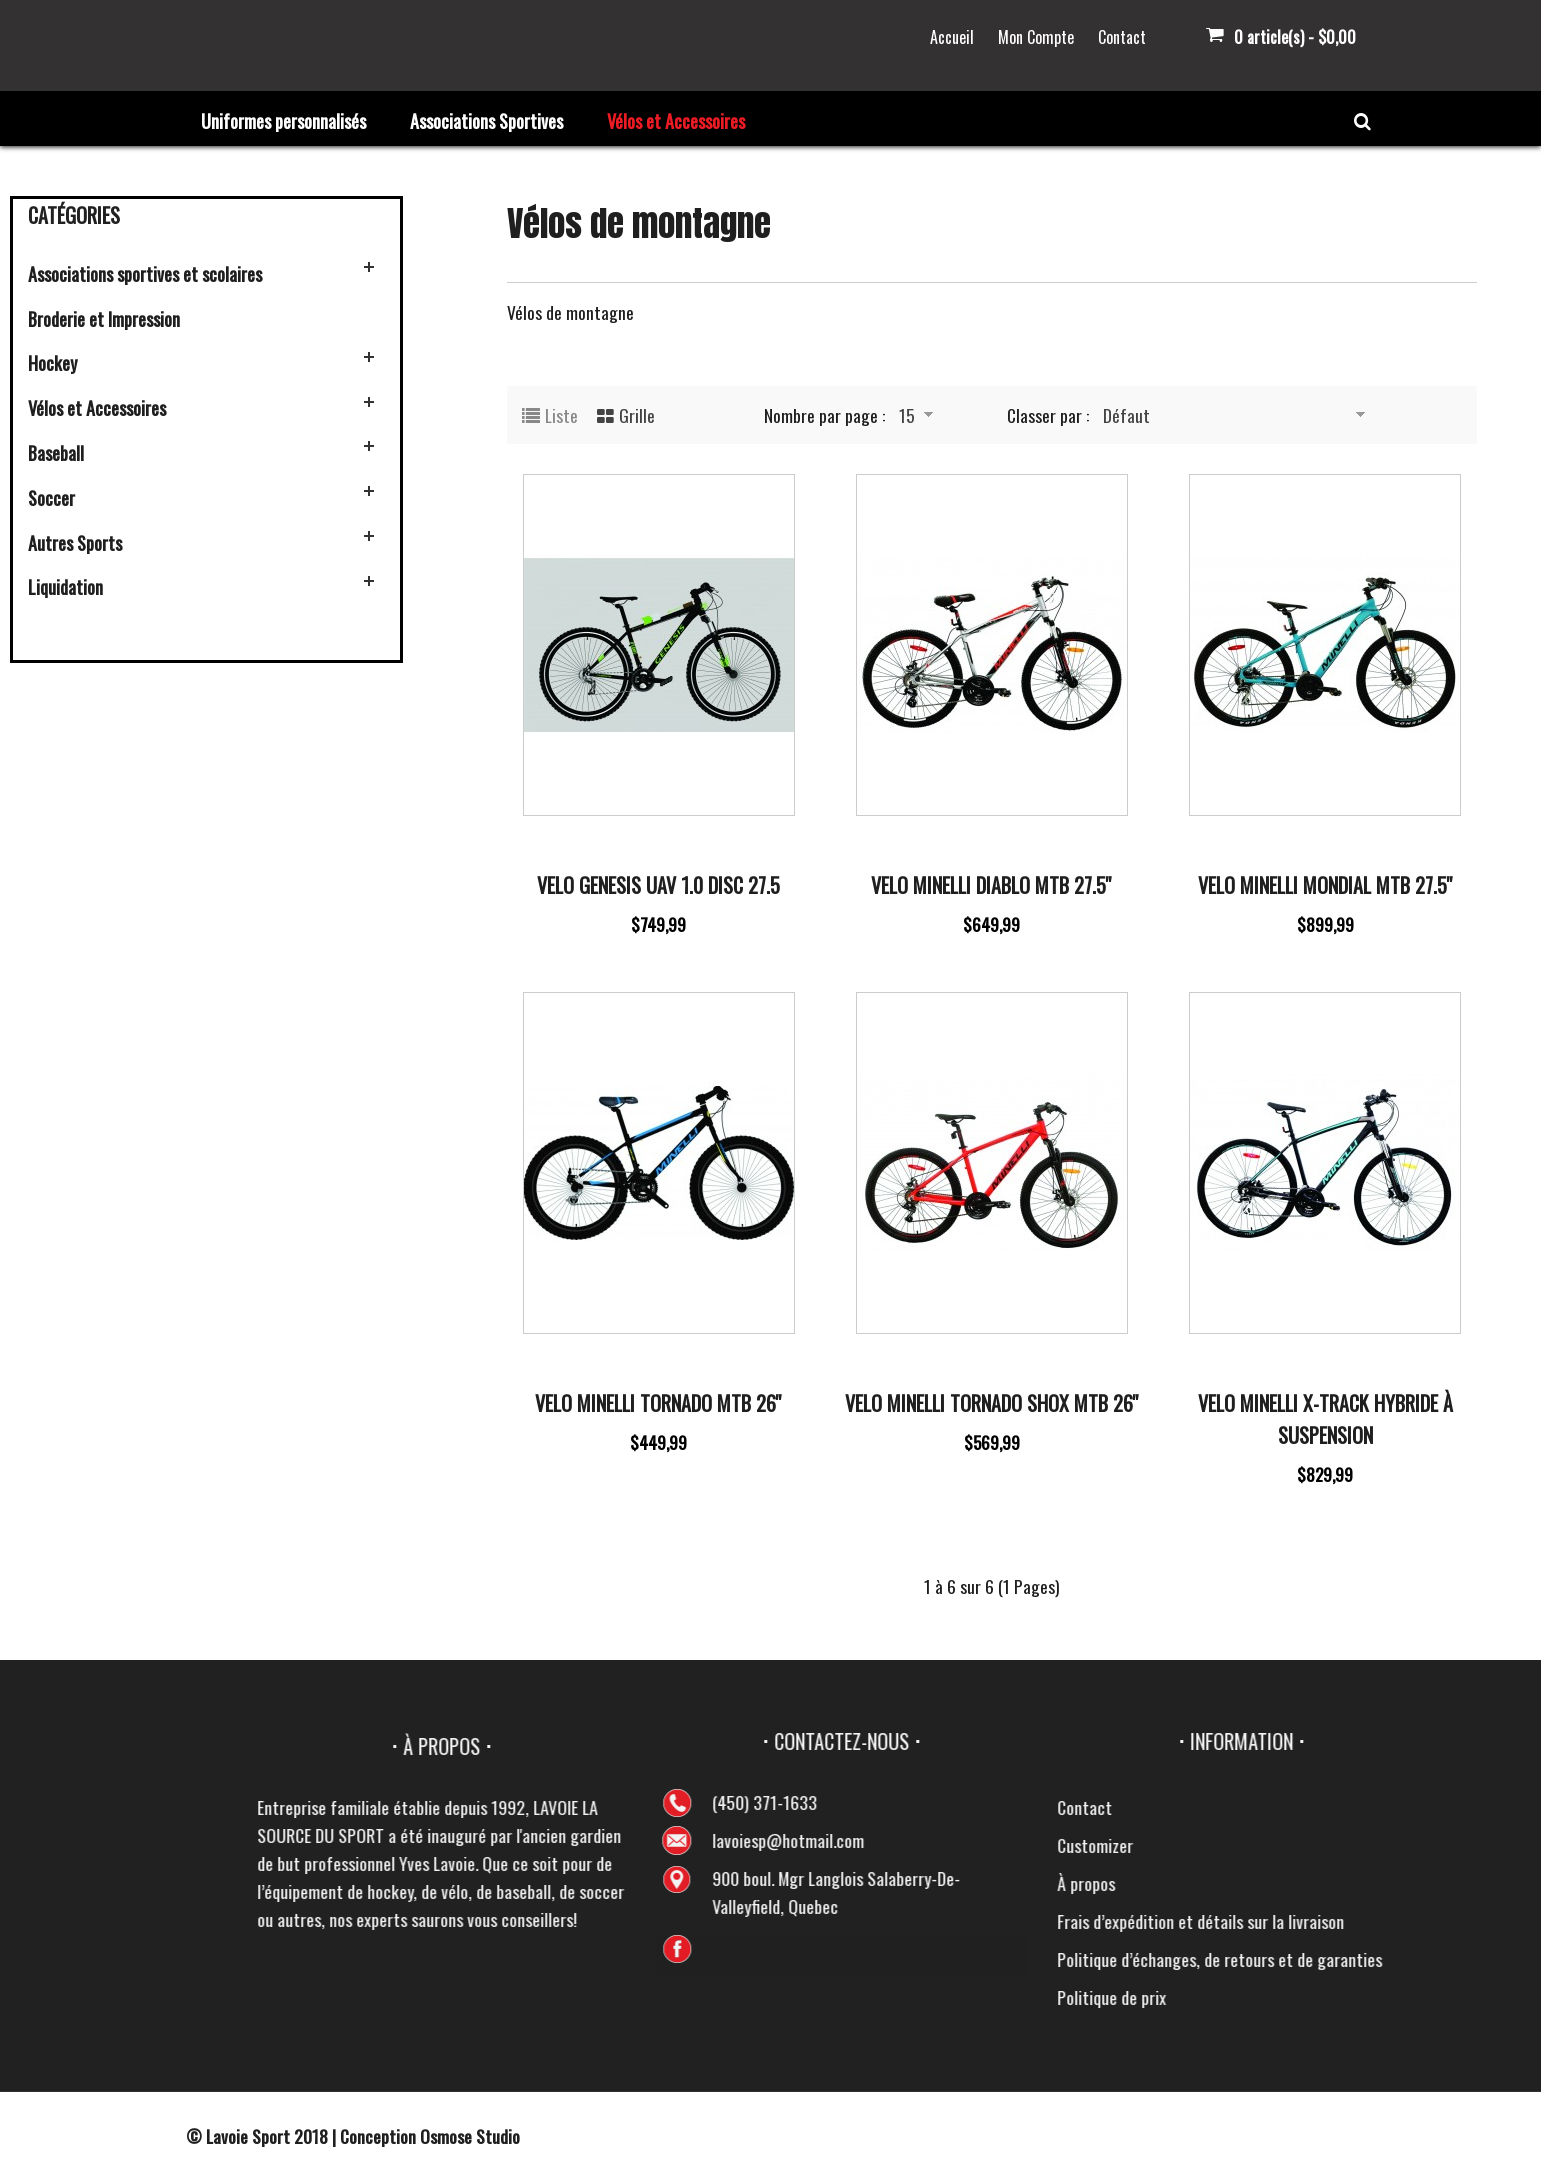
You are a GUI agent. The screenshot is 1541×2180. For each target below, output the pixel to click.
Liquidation (65, 587)
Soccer (51, 498)
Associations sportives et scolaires (145, 274)
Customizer (1454, 1845)
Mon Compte (1036, 37)
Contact (1122, 37)
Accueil (952, 37)
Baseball (56, 453)
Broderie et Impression (104, 319)
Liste (561, 415)
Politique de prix (1470, 1997)
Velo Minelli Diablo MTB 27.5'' (991, 885)
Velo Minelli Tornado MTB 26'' (658, 1403)
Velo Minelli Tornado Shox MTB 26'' (992, 1403)
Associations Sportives (486, 121)
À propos (1445, 1883)
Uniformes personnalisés (283, 121)
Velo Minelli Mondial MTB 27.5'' (1325, 885)
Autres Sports (75, 543)
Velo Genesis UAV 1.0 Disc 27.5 (658, 885)
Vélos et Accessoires (676, 121)
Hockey (52, 363)
